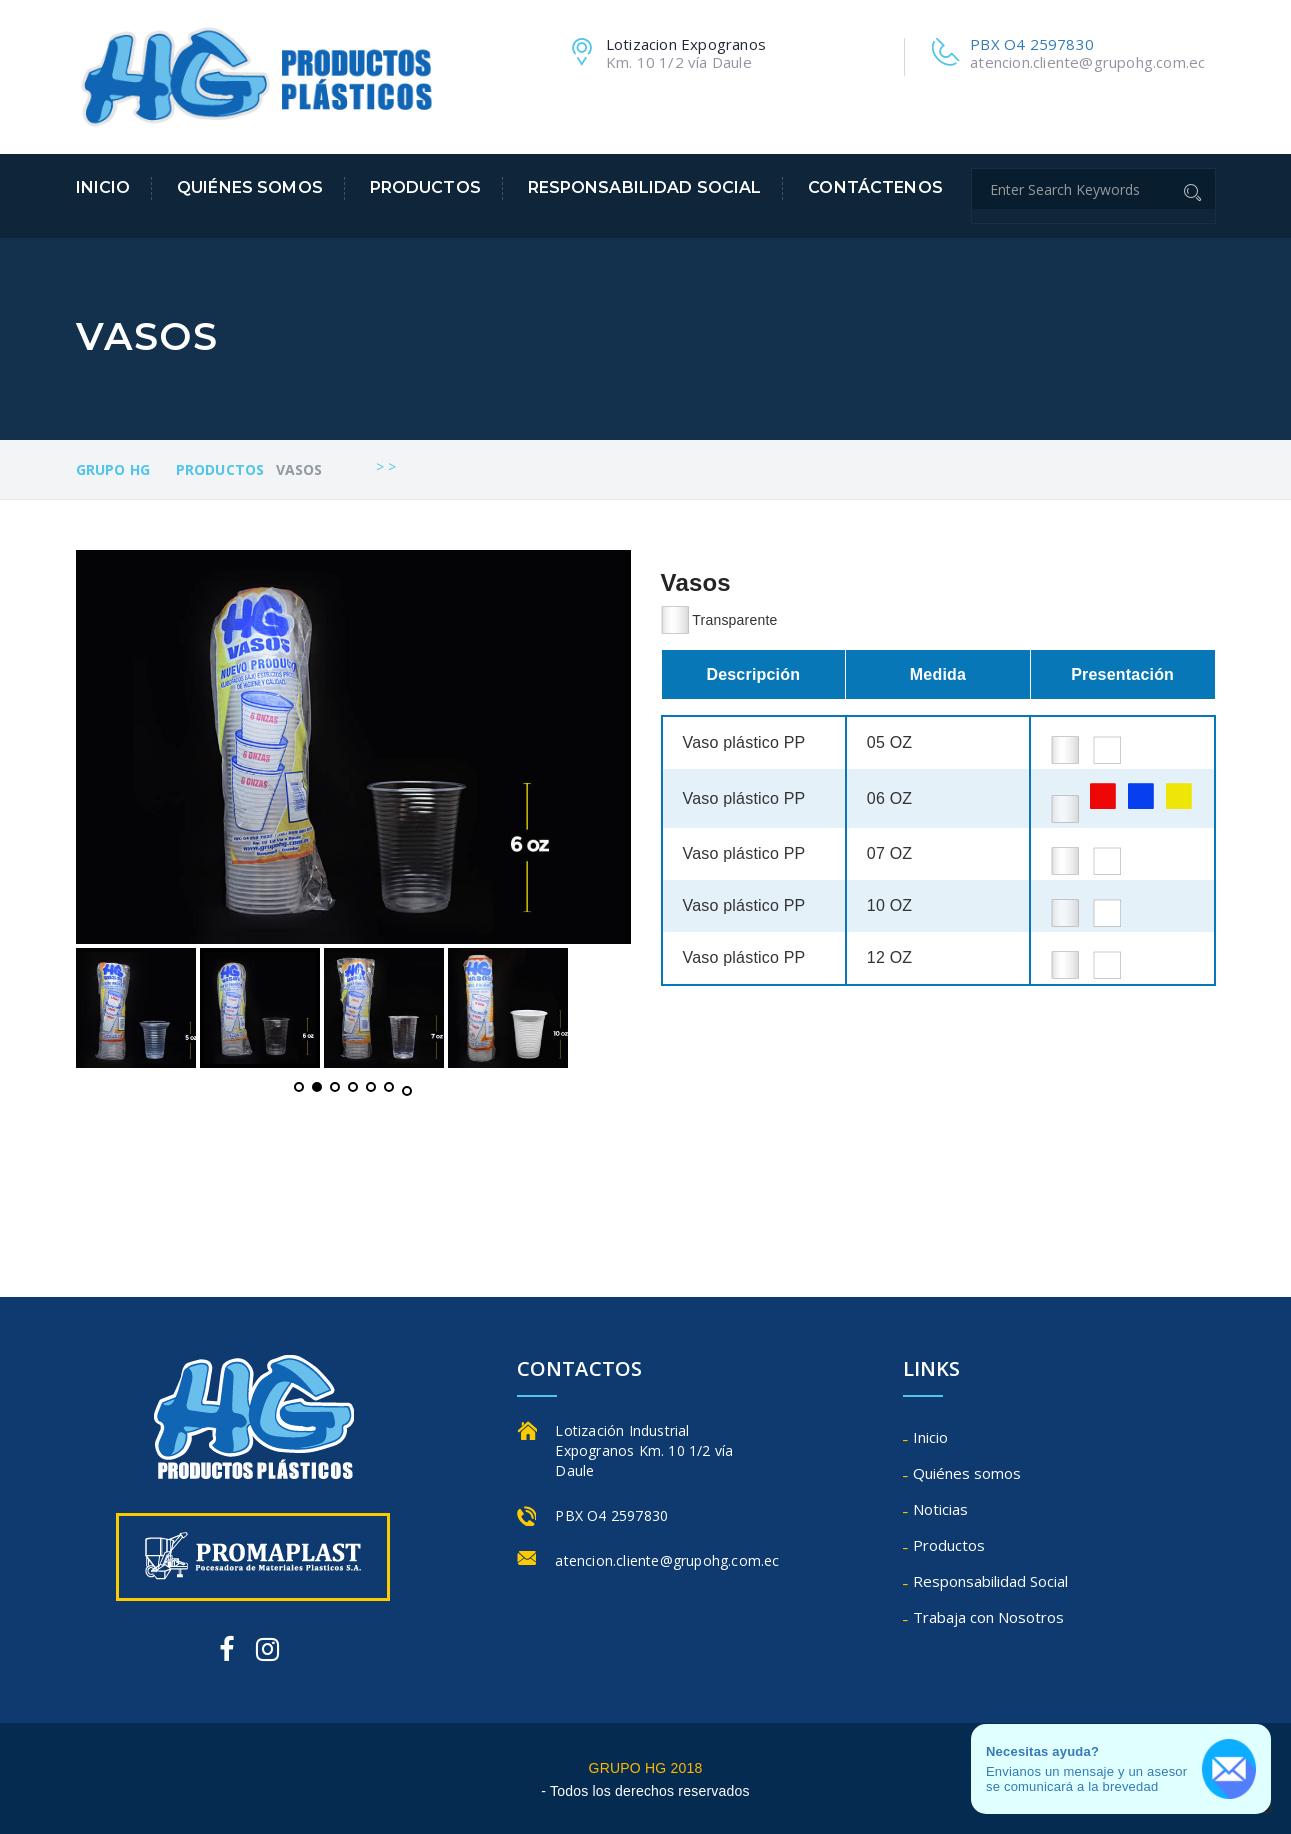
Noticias (940, 1509)
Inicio (103, 187)
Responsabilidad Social (645, 187)
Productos (425, 187)
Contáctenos (875, 187)
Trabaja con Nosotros (988, 1617)
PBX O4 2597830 (1032, 44)
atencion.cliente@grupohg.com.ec (1087, 62)
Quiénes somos (250, 187)
